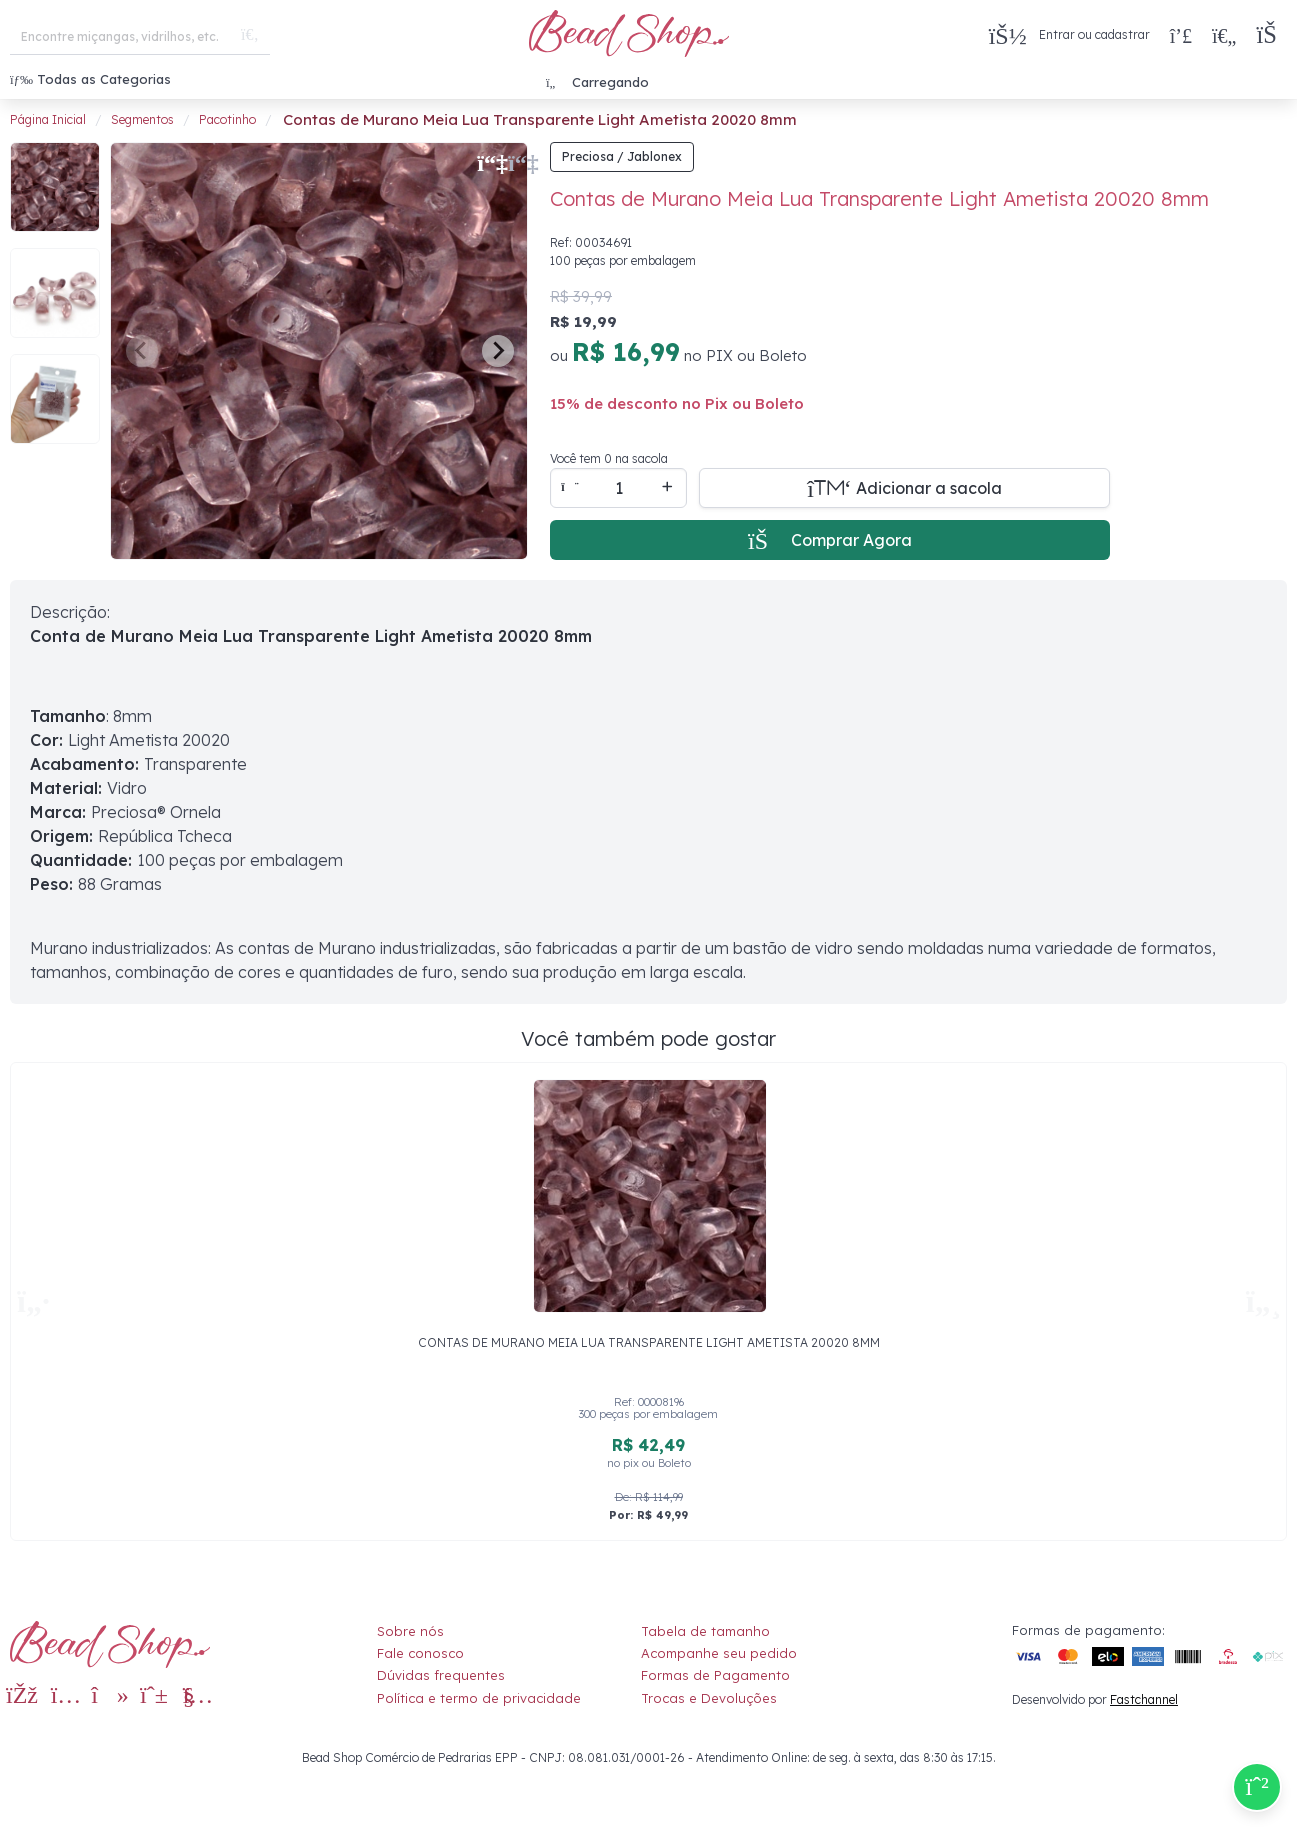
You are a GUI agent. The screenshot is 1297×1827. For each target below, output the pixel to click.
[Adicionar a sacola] (904, 488)
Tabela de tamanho (705, 1631)
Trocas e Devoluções (709, 1698)
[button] (1271, 35)
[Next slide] (498, 351)
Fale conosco (420, 1653)
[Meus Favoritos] (1224, 35)
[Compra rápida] (1181, 35)
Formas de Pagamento (715, 1675)
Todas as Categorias (90, 79)
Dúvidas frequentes (441, 1675)
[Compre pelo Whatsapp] (1257, 1787)
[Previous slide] (142, 351)
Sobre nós (410, 1631)
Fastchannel (1144, 1699)
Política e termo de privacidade (479, 1698)
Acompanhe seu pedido (719, 1653)
